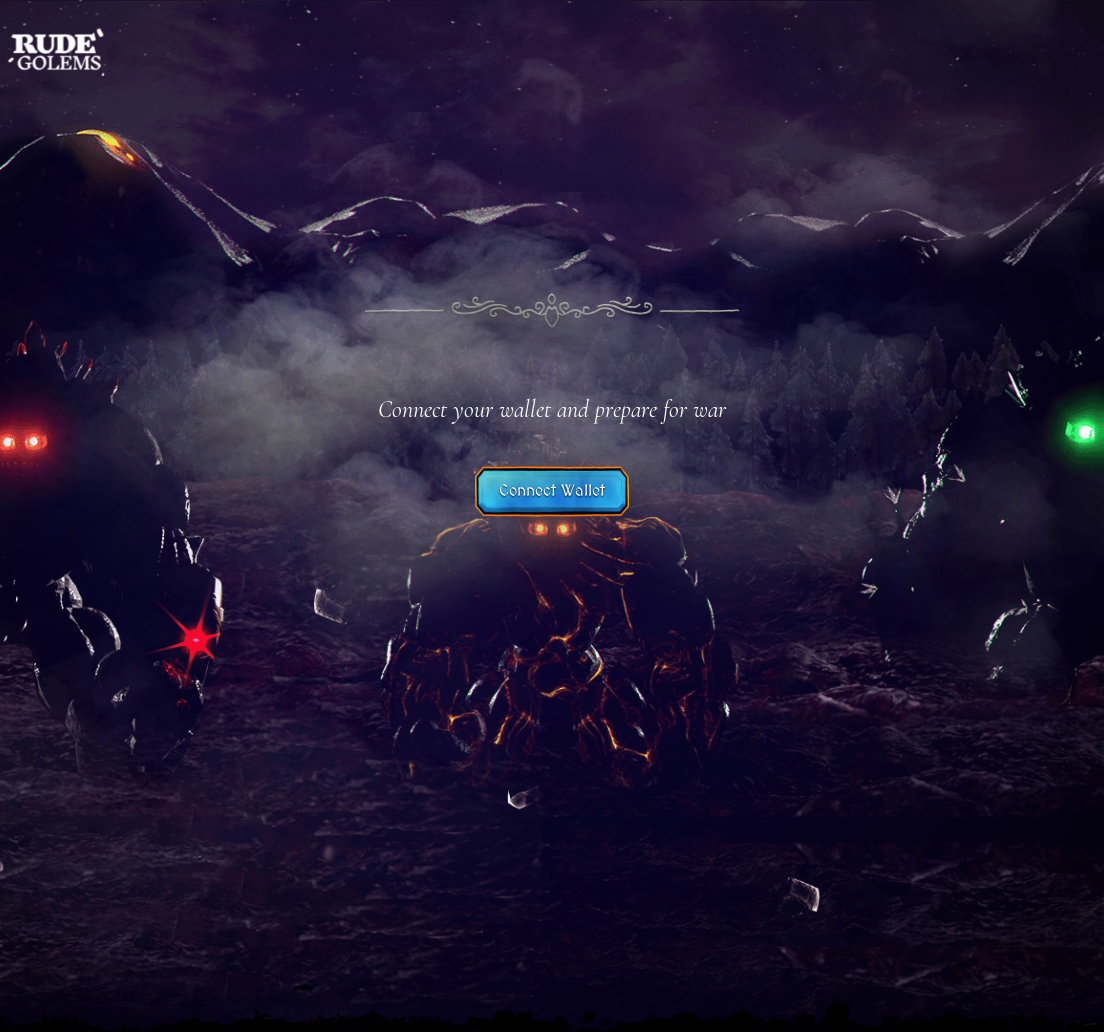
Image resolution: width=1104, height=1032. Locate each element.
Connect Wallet (552, 491)
